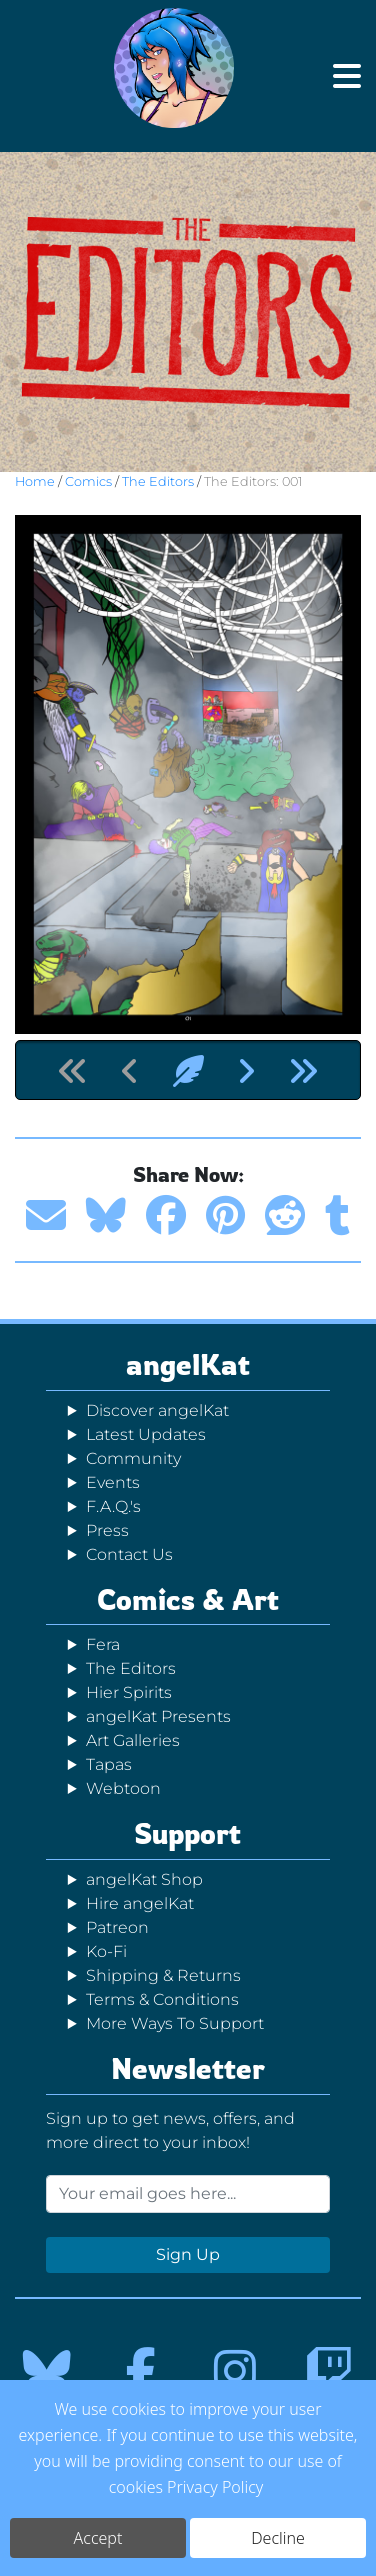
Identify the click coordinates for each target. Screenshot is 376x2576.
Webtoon (123, 1788)
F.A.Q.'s (113, 1506)
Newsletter (188, 2068)
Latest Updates (146, 1434)
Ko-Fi (106, 1951)
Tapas (109, 1764)
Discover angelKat (157, 1410)
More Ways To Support (175, 2023)
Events (113, 1482)
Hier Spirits (129, 1692)
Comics (88, 481)
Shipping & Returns (163, 1975)
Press (107, 1530)
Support (187, 1833)
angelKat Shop (144, 1879)
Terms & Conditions (162, 1999)
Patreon (117, 1927)
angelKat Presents (158, 1716)
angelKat (188, 1364)
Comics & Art (188, 1599)
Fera (103, 1644)
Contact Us (129, 1554)
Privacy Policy (215, 2492)
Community (133, 1458)
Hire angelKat (140, 1903)
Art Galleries (133, 1740)
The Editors (158, 481)
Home (35, 481)
